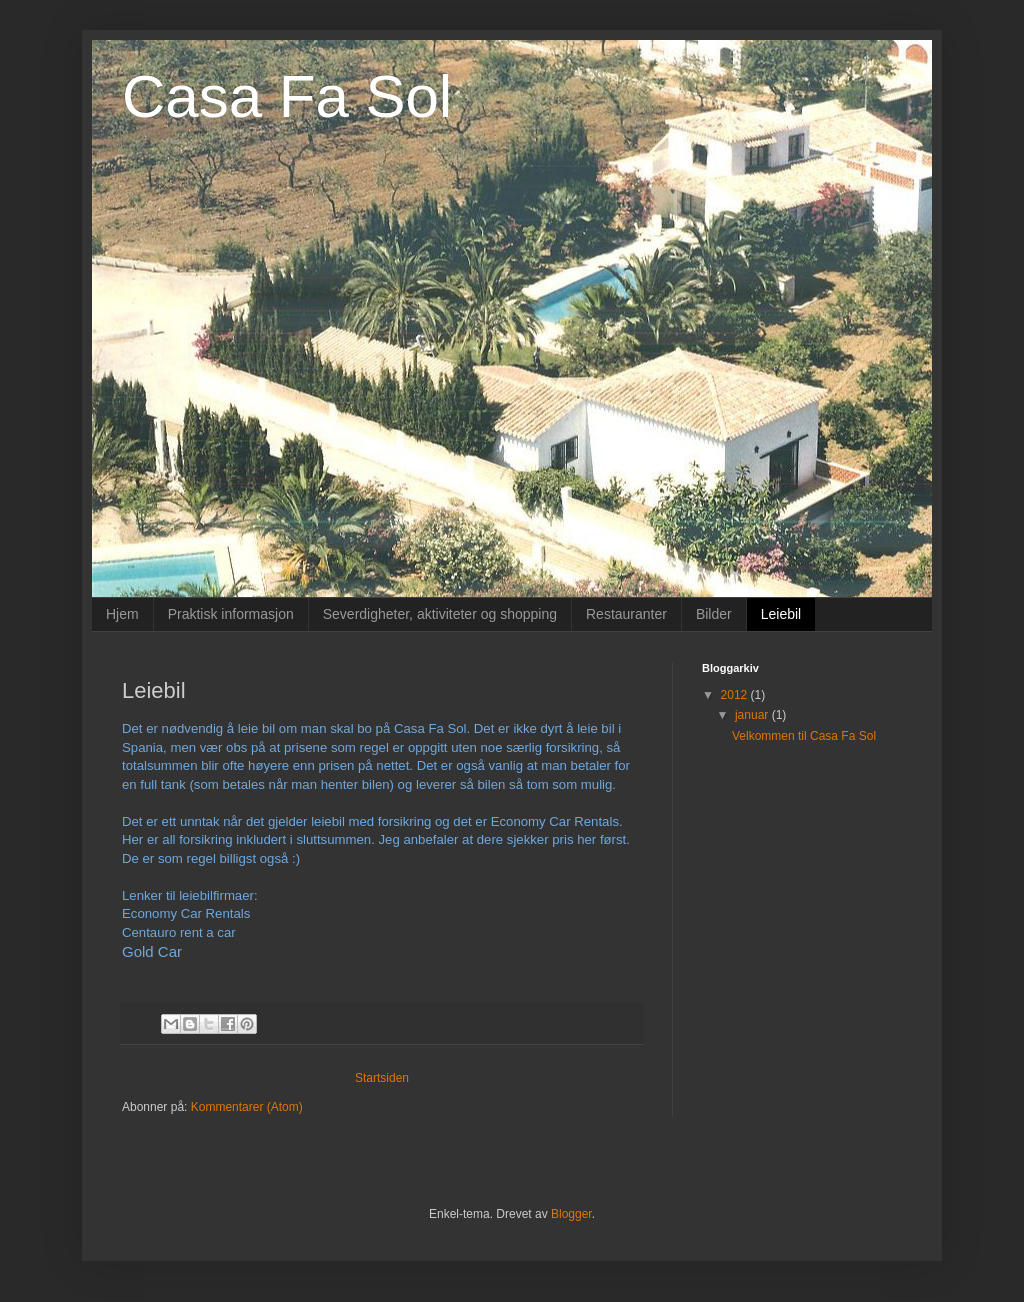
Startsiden (382, 1078)
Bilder (714, 614)
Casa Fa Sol (287, 96)
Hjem (122, 614)
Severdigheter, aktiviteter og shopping (440, 614)
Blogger (571, 1214)
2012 (736, 695)
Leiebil (781, 614)
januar (753, 715)
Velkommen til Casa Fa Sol (804, 736)
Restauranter (626, 614)
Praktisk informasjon (231, 614)
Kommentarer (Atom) (247, 1107)
